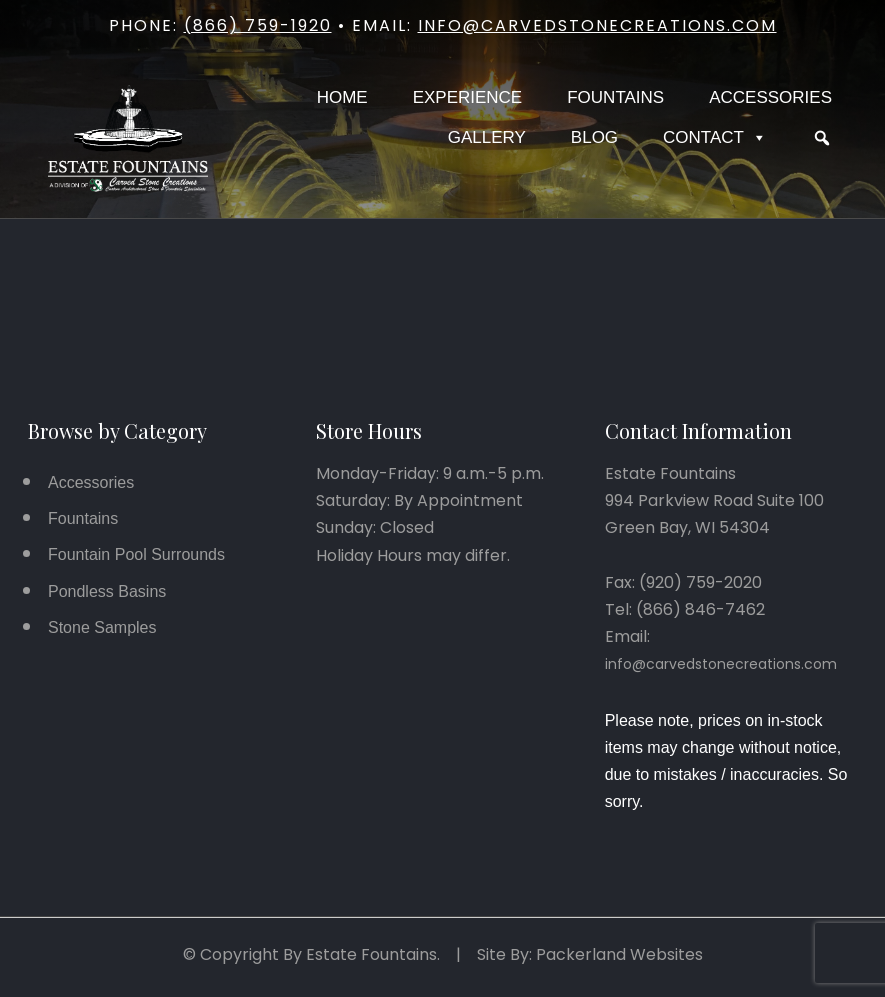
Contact (715, 138)
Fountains (615, 97)
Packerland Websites (619, 954)
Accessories (770, 97)
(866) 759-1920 (258, 25)
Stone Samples (102, 627)
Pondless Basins (107, 591)
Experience (468, 97)
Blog (594, 137)
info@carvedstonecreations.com (597, 25)
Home (342, 97)
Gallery (487, 137)
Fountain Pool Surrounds (136, 554)
